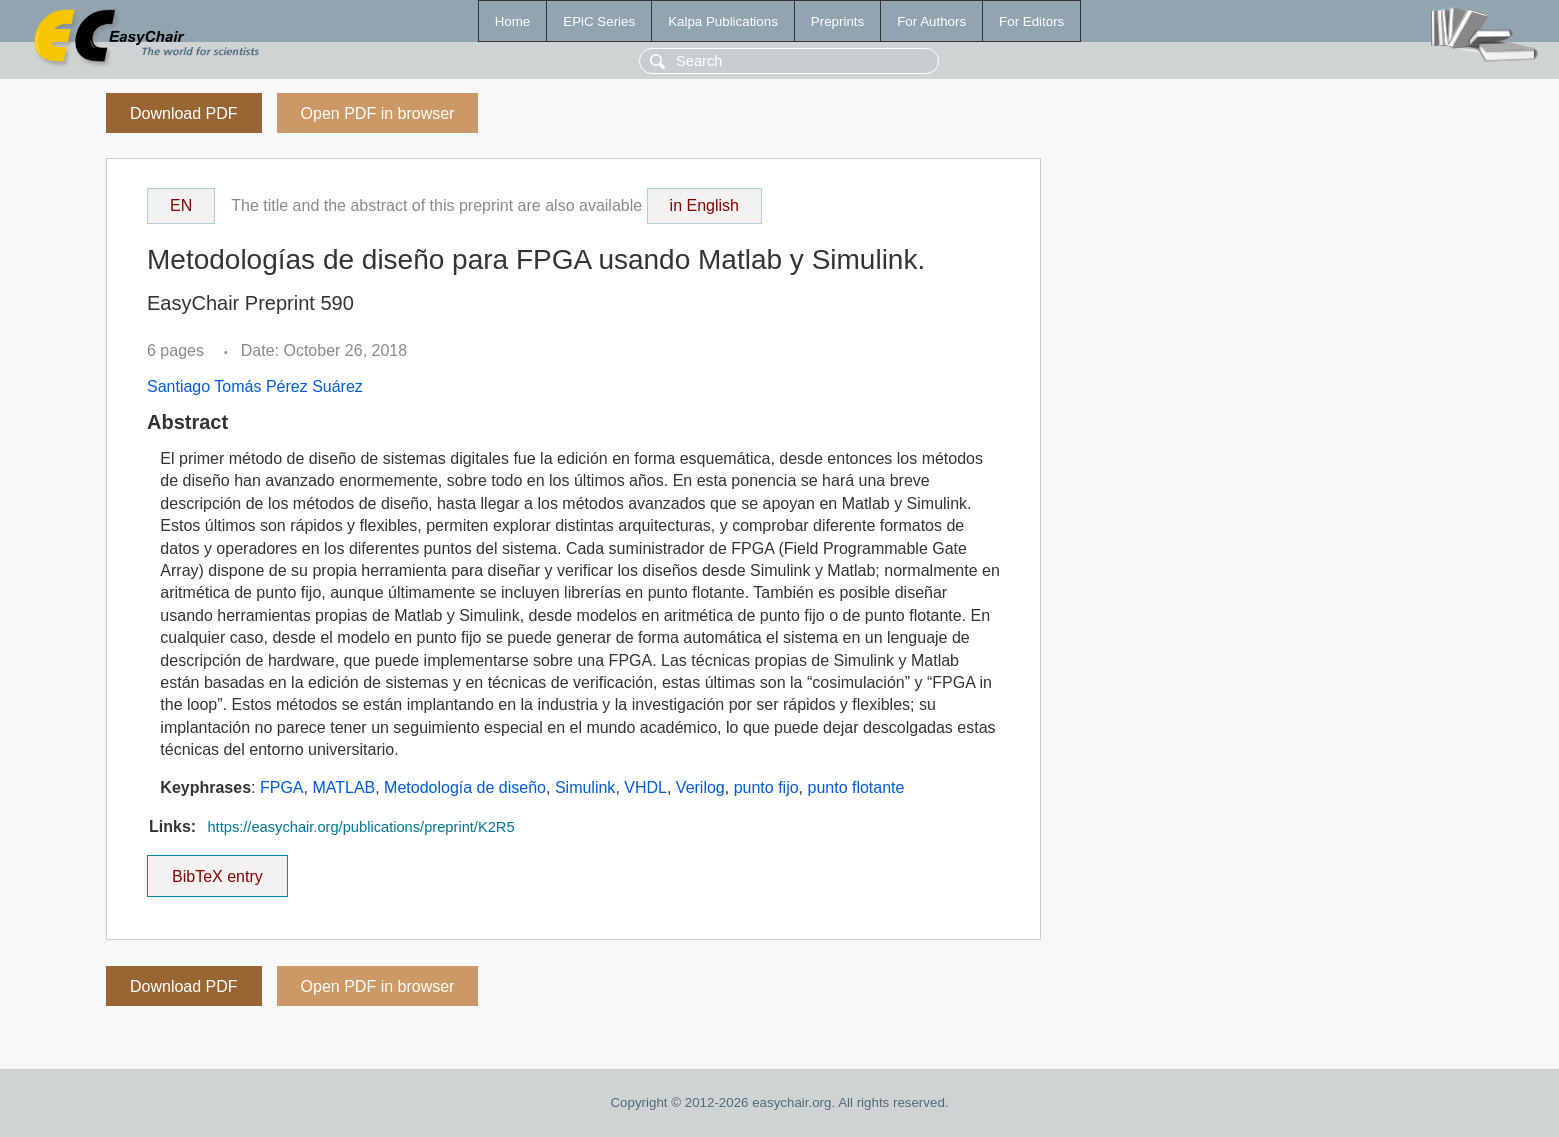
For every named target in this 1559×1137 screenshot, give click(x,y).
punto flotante (855, 787)
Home (513, 21)
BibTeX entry (217, 870)
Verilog (700, 787)
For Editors (1031, 21)
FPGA (282, 787)
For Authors (931, 21)
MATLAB (343, 787)
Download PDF (184, 113)
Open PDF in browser (378, 113)
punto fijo (766, 787)
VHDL (645, 787)
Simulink (585, 787)
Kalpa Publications (723, 21)
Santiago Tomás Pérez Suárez (255, 386)
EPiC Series (599, 21)
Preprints (837, 21)
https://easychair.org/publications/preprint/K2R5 (360, 827)
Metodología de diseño (465, 787)
